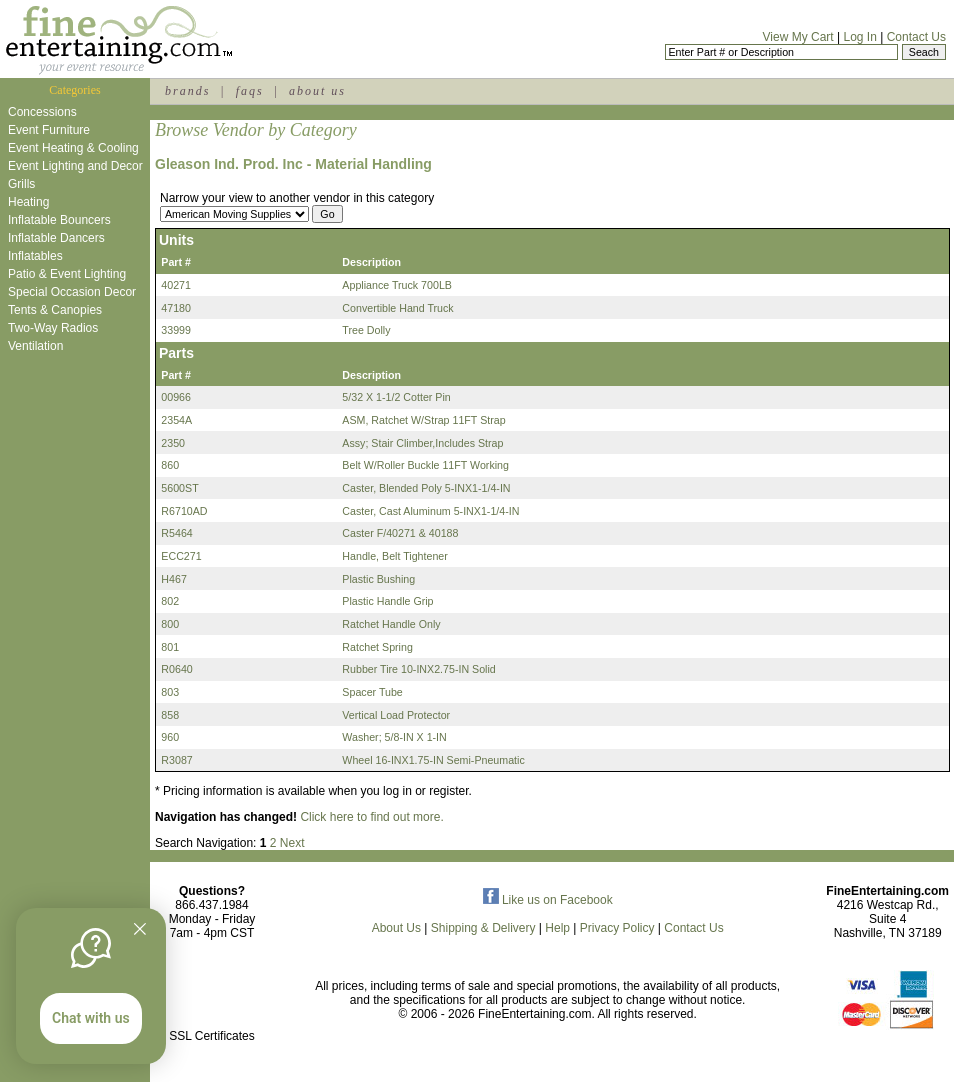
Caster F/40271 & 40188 (400, 533)
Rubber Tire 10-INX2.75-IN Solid (418, 669)
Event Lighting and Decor (75, 166)
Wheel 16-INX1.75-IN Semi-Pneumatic (433, 760)
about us (317, 91)
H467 (173, 579)
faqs (250, 91)
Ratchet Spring (377, 647)
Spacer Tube (372, 692)
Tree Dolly (366, 330)
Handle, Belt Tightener (394, 556)
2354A (176, 420)
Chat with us (91, 1018)
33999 (176, 330)
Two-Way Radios (53, 328)
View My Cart (798, 37)
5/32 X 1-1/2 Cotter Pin (396, 397)
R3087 (176, 760)
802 (170, 601)
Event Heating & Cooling (73, 148)
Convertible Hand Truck (397, 308)
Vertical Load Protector (396, 715)
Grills (21, 184)
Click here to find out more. (371, 817)
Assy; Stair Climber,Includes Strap (422, 443)
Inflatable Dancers (56, 238)
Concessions (42, 112)
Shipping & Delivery (483, 928)
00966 (176, 397)
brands (187, 91)
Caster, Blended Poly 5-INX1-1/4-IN (426, 488)
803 (170, 692)
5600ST (179, 488)
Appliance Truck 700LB (397, 285)
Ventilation (35, 346)
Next (292, 843)
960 (170, 737)
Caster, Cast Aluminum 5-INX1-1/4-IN (430, 511)
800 (170, 624)
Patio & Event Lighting (67, 274)
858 (170, 715)
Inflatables (35, 256)
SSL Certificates (212, 1036)
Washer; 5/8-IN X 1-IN (394, 737)
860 (170, 465)
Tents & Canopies (55, 310)
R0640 (176, 669)
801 (170, 647)
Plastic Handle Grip (387, 601)
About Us (396, 928)
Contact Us (916, 37)
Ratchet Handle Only (391, 624)
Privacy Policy (617, 928)
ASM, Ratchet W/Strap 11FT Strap (423, 420)
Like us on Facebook (548, 900)
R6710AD (184, 511)
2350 (173, 443)
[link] (212, 993)
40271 (176, 285)
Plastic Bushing (378, 579)
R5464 (176, 533)
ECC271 (181, 556)
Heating (28, 202)
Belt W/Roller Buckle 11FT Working (425, 465)
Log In (859, 37)
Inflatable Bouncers (59, 220)
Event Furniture (49, 130)
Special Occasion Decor (72, 292)
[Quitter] (140, 929)
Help (557, 928)
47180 (176, 308)
